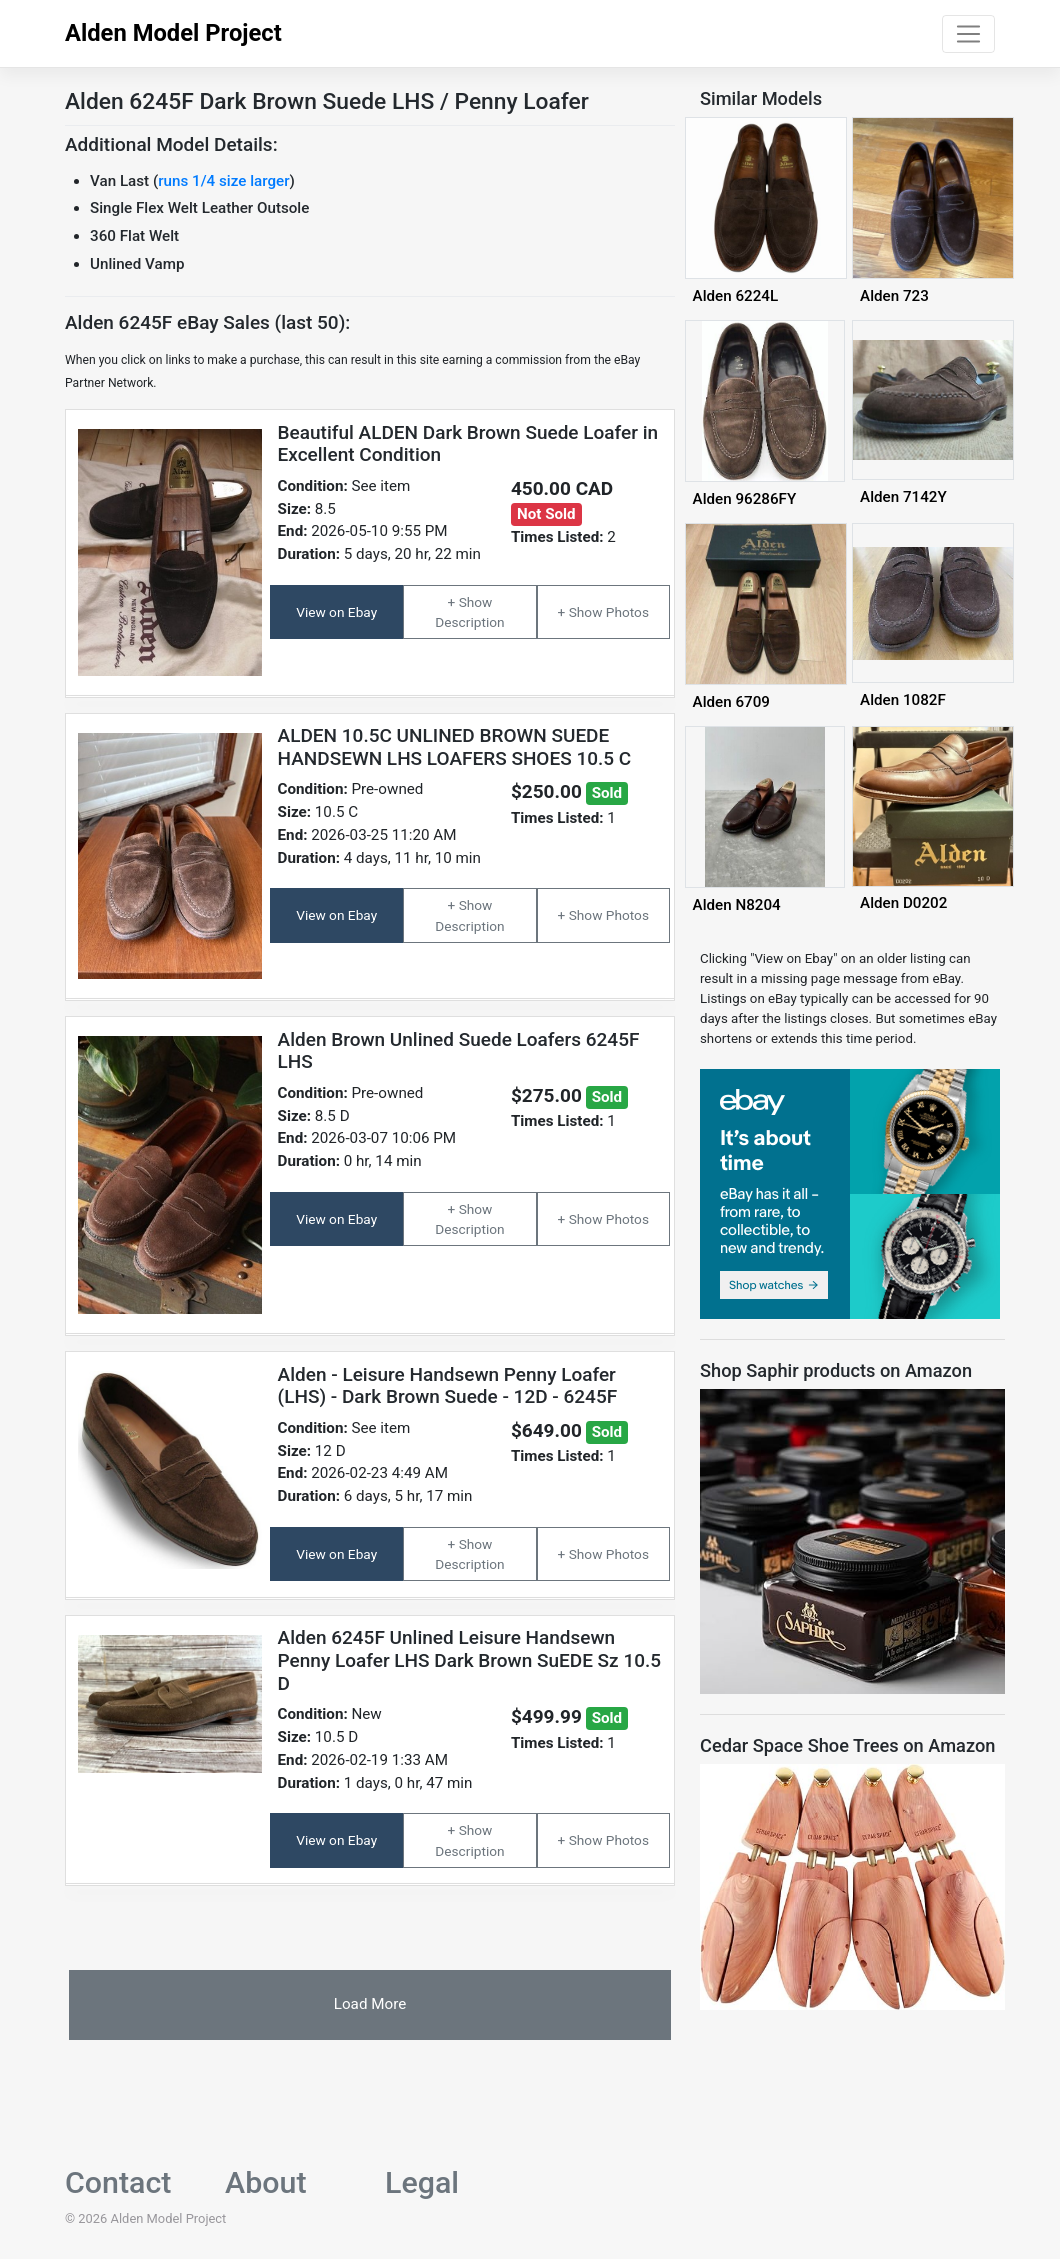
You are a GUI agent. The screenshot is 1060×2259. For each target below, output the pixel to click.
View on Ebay (336, 612)
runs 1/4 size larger (223, 181)
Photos (627, 612)
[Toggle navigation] (968, 34)
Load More (370, 2004)
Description (469, 622)
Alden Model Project (173, 33)
